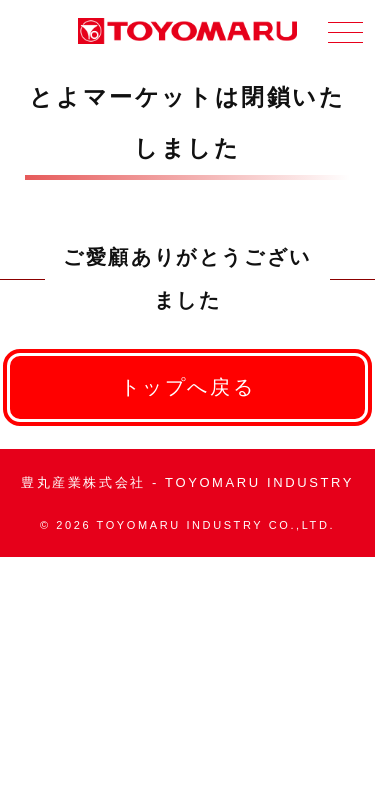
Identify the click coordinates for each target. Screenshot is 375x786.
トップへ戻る (188, 387)
